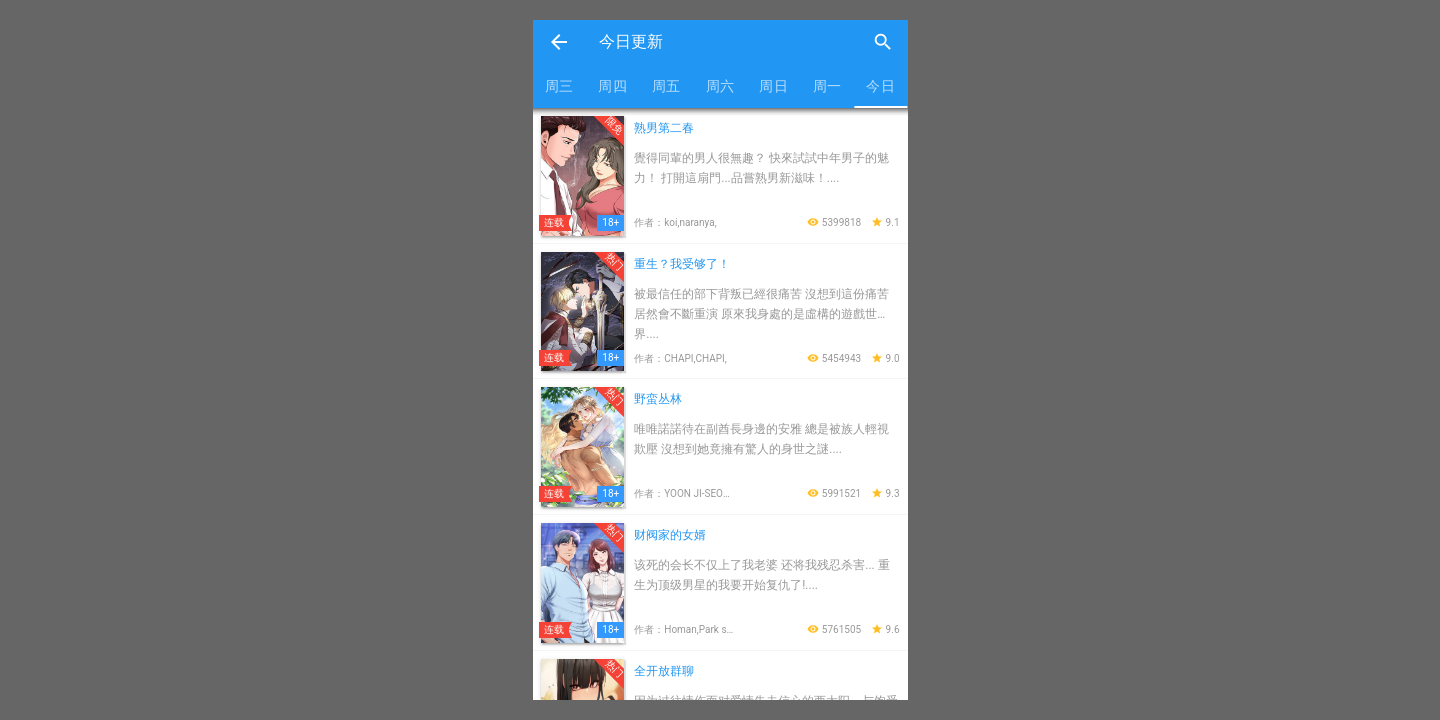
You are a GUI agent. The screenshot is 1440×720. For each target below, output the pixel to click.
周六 (720, 86)
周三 (559, 86)
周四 (612, 86)
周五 (666, 86)
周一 (827, 86)
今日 (880, 86)
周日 (773, 86)
